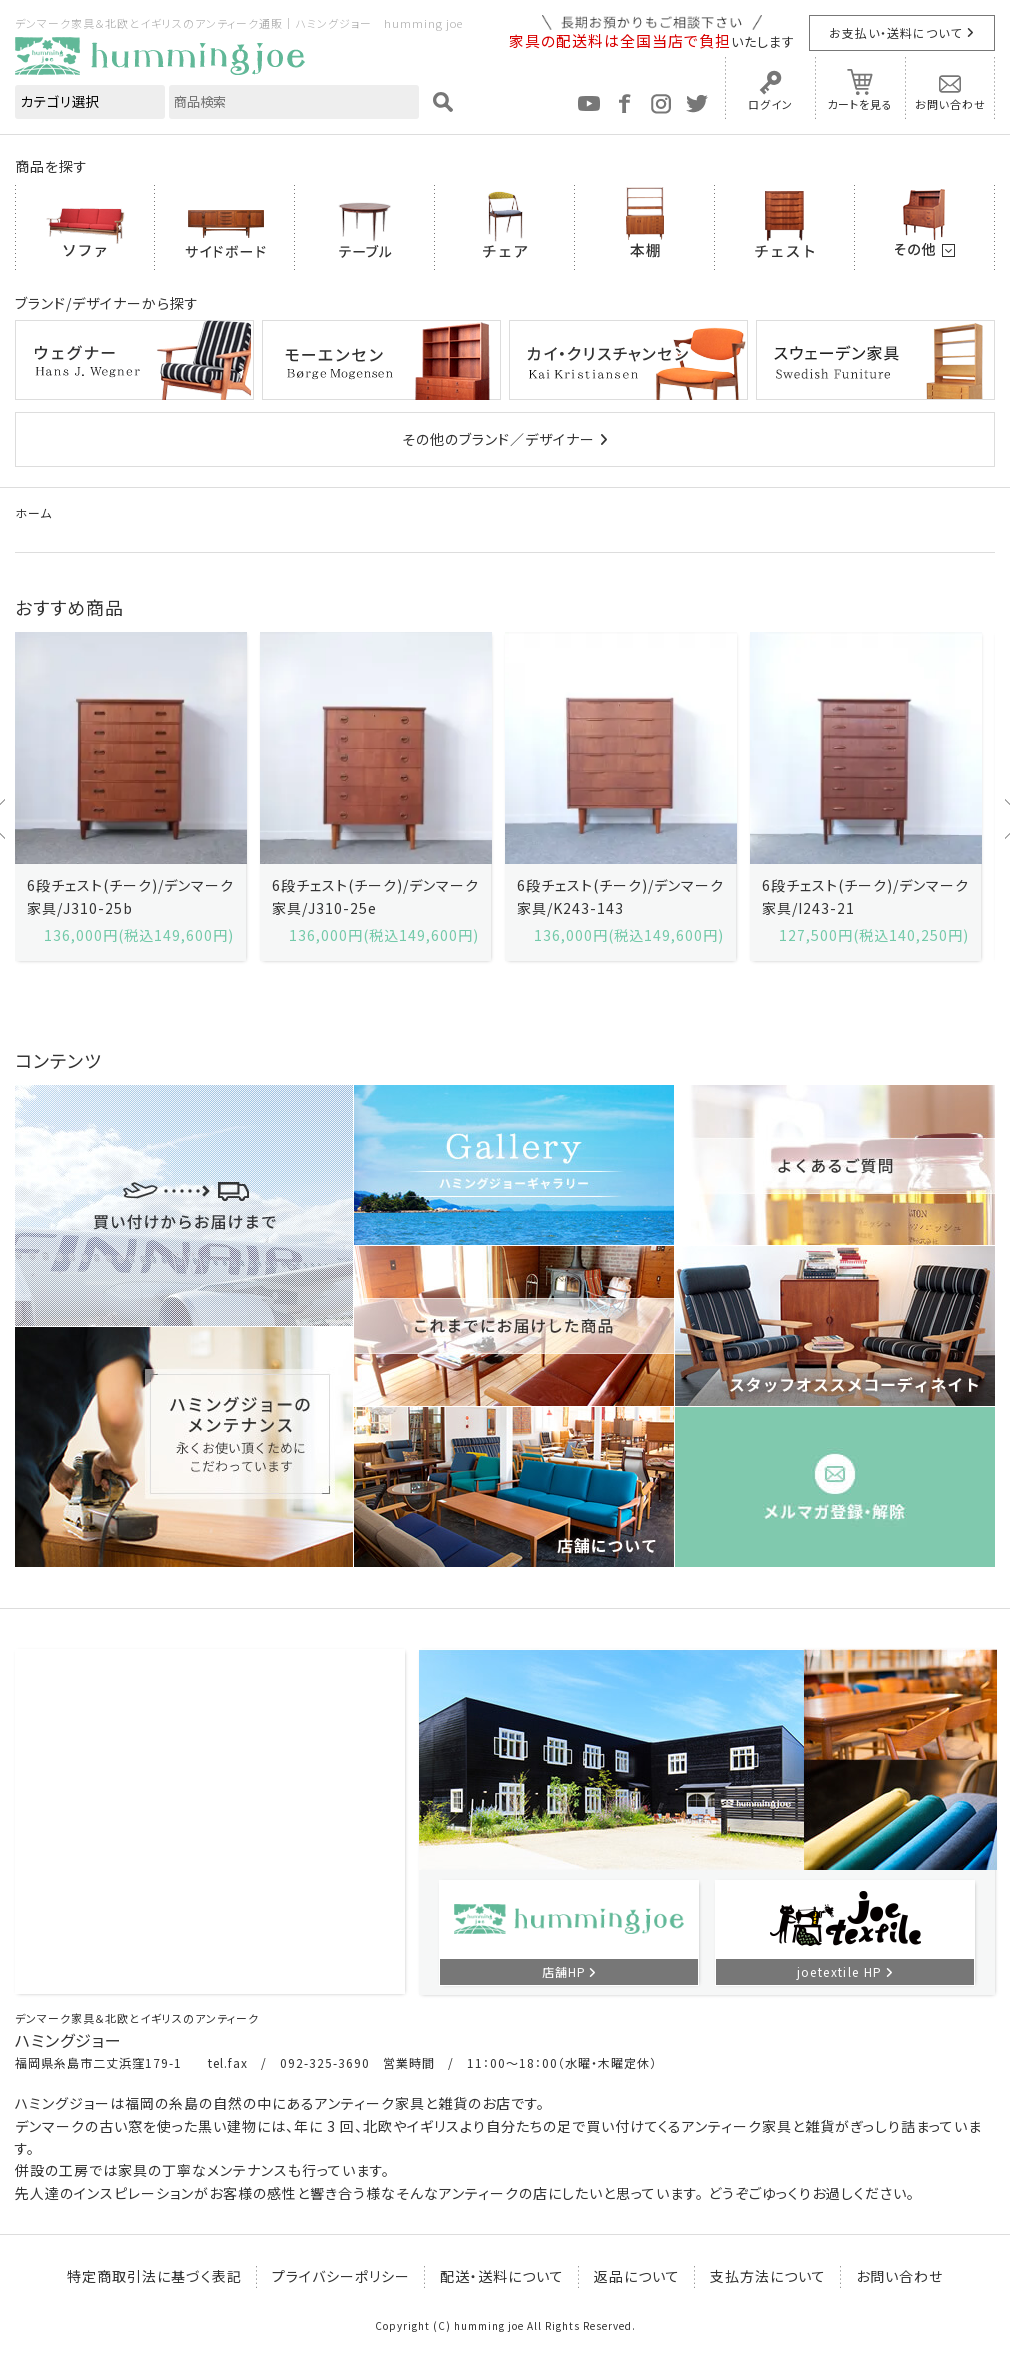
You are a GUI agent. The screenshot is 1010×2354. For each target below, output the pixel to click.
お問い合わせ (950, 104)
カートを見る (860, 104)
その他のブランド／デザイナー (498, 439)
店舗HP (564, 1971)
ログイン (770, 104)
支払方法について (768, 2276)
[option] (130, 796)
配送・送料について (502, 2276)
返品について (637, 2276)
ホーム (33, 512)
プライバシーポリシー (341, 2276)
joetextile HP (840, 1971)
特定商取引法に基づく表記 (154, 2276)
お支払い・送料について (895, 32)
